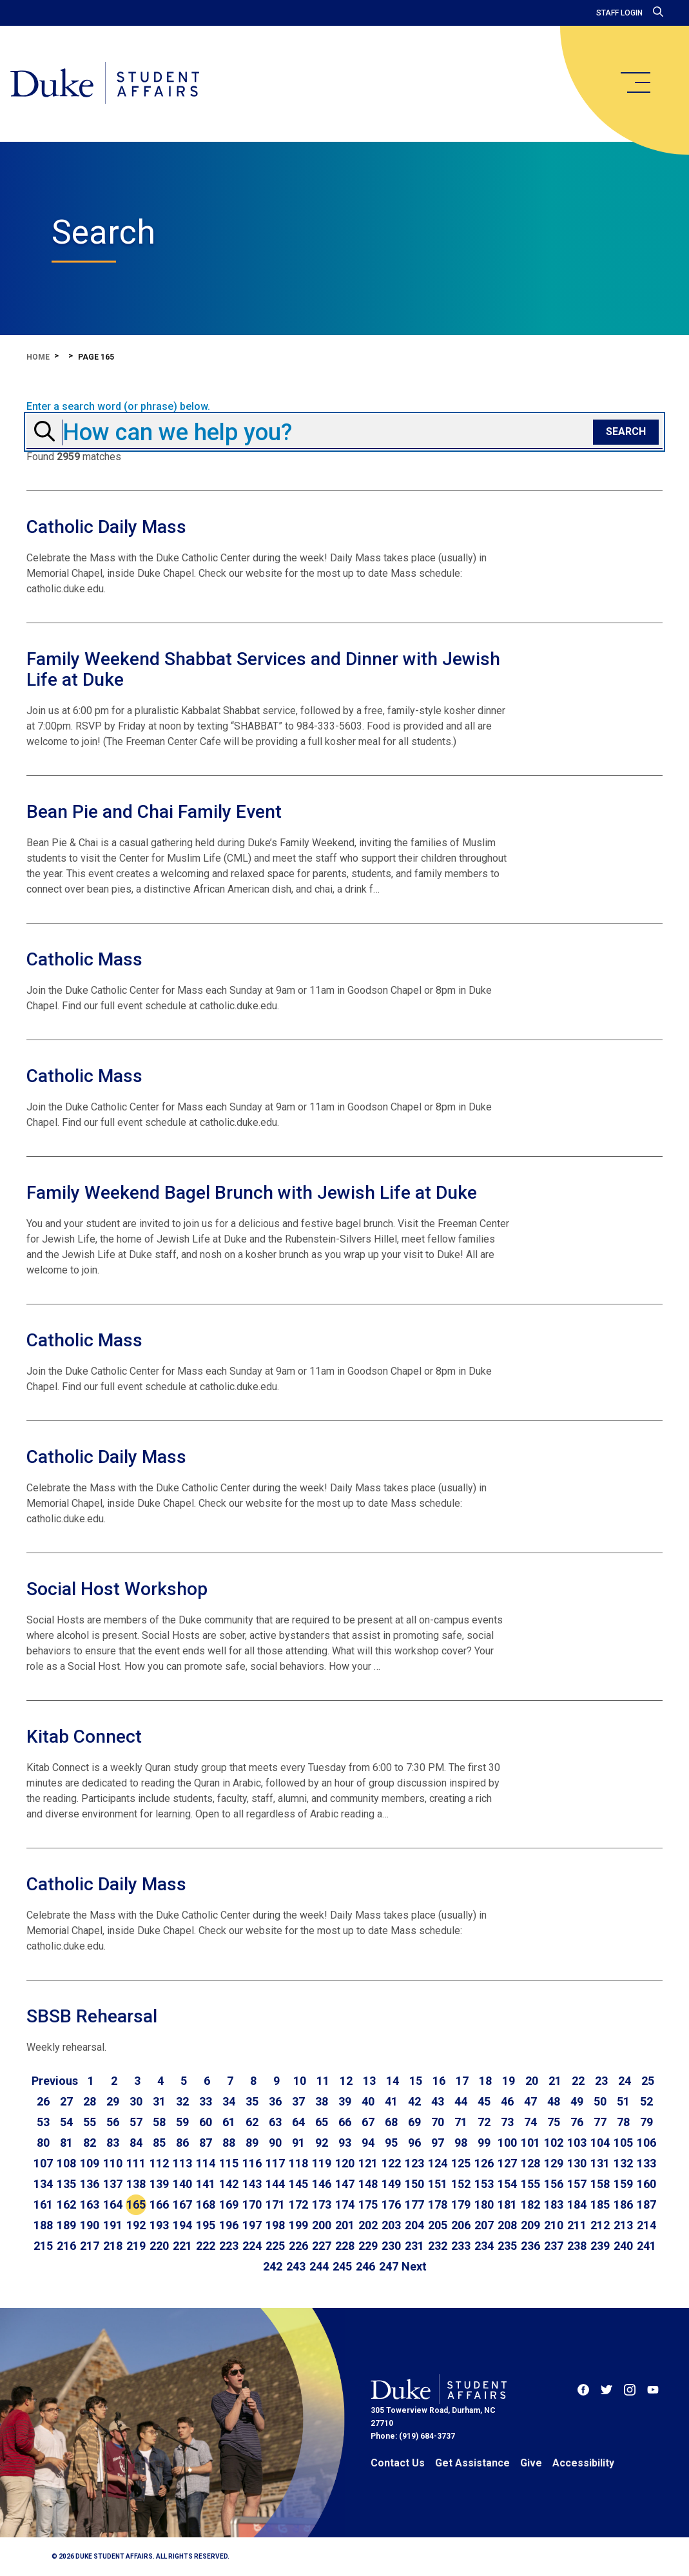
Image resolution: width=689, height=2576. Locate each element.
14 (392, 2080)
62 (252, 2122)
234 (484, 2245)
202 (368, 2225)
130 (577, 2163)
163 (89, 2204)
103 (577, 2142)
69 (414, 2122)
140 (182, 2184)
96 (414, 2142)
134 (43, 2184)
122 (391, 2163)
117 (275, 2163)
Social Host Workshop (117, 1589)
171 (275, 2204)
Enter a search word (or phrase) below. (118, 407)
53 (43, 2122)
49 (576, 2101)
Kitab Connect (84, 1736)
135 (66, 2184)
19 (508, 2080)
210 (553, 2225)
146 (321, 2184)
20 (531, 2080)
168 (205, 2204)
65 (321, 2122)
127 (507, 2163)
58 (159, 2122)
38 (321, 2101)
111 (136, 2163)
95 (391, 2142)
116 (252, 2163)
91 (298, 2142)
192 (136, 2225)
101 (530, 2142)
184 (577, 2204)
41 (391, 2101)
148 (368, 2184)
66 (344, 2122)
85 (159, 2142)
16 (438, 2080)
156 (553, 2184)
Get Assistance (472, 2463)
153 (484, 2184)
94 (368, 2142)
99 (484, 2142)
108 (66, 2163)
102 (553, 2142)
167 (182, 2204)
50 (600, 2101)
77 (600, 2122)
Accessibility (583, 2463)
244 (319, 2266)
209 (530, 2225)
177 (414, 2204)
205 (437, 2225)
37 (298, 2101)
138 (136, 2184)
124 (437, 2163)
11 (322, 2080)
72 (484, 2122)
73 (507, 2122)
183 (553, 2204)
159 (623, 2184)
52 (646, 2101)
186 (623, 2204)
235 (507, 2245)
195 (205, 2225)
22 (578, 2080)
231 (414, 2245)
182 (530, 2204)
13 (369, 2080)
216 (66, 2245)
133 (646, 2163)
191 (112, 2225)
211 (577, 2225)
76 (576, 2122)
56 (112, 2122)
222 (205, 2245)
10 (299, 2080)
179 (461, 2204)
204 (414, 2225)
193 (159, 2225)
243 (296, 2266)
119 (321, 2163)
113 (182, 2163)
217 (89, 2245)
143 (252, 2184)
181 (507, 2204)
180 (484, 2204)
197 (252, 2225)
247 (388, 2266)
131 (600, 2163)
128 (530, 2163)
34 (228, 2101)
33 (205, 2101)
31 (159, 2101)
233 (461, 2245)
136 (89, 2184)
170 (252, 2204)
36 (275, 2101)
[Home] (104, 84)
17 (462, 2080)
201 (344, 2225)
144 (275, 2184)
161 (43, 2204)
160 (646, 2184)
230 (391, 2245)
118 (298, 2163)
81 (66, 2142)
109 (89, 2163)
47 (530, 2101)
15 (415, 2080)
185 (600, 2204)
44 (460, 2101)
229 (368, 2245)
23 (601, 2080)
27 (66, 2101)
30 (136, 2101)
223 (228, 2245)
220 (159, 2245)
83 (112, 2142)
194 (182, 2225)
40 (368, 2101)
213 (623, 2225)
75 (553, 2122)
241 (646, 2245)
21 (554, 2080)
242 (272, 2266)
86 (182, 2142)
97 (437, 2142)
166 (159, 2204)
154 (507, 2184)
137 (112, 2184)
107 (43, 2163)
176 (391, 2204)
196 (228, 2225)
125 (461, 2163)
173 (321, 2204)
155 (530, 2184)
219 (136, 2245)
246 (365, 2266)
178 (437, 2204)
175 (368, 2204)
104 (600, 2142)
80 (43, 2142)
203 (391, 2225)
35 (252, 2101)
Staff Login (619, 12)
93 (344, 2142)
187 (646, 2204)
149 (391, 2184)
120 (344, 2163)
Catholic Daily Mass (106, 526)
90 (275, 2142)
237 (553, 2245)
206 (461, 2225)
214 (646, 2225)
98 (460, 2142)
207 (484, 2225)
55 (89, 2122)
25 (647, 2080)
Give (531, 2463)
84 (136, 2142)
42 (414, 2101)
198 (275, 2225)
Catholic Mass (84, 959)
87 (205, 2142)
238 (577, 2245)
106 (646, 2142)
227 (321, 2245)
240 (623, 2245)
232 (437, 2245)
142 (228, 2184)
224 (252, 2245)
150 (414, 2184)
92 (321, 2142)
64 (298, 2122)
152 (461, 2184)
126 (484, 2163)
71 (460, 2122)
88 (228, 2142)
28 (89, 2101)
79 (646, 2122)
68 (391, 2122)
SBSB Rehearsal (91, 2016)
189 (66, 2225)
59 (182, 2122)
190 (89, 2225)
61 (228, 2122)
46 (507, 2101)
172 (298, 2204)
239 (600, 2245)
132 (623, 2163)
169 (228, 2204)
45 (484, 2101)
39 (344, 2101)
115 (228, 2163)
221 (182, 2245)
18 (485, 2080)
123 (414, 2163)
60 (205, 2122)
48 (553, 2101)
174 (344, 2204)
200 (321, 2225)
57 (136, 2122)
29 (112, 2101)
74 (530, 2122)
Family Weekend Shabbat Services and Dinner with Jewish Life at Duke (263, 669)
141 (205, 2184)
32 (182, 2101)
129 (553, 2163)
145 (298, 2184)
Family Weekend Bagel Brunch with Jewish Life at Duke (251, 1192)
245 (342, 2266)
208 (507, 2225)
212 (600, 2225)
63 (275, 2122)
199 (298, 2225)
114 (205, 2163)
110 (112, 2163)
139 (159, 2184)
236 (530, 2245)
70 (437, 2122)
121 (368, 2163)
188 (43, 2225)
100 (507, 2142)
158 (600, 2184)
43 (437, 2101)
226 (298, 2245)
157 (577, 2184)
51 (623, 2101)
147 (344, 2184)
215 (43, 2245)
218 (112, 2245)
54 (66, 2122)
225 (275, 2245)
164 (112, 2204)
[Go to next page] (414, 2266)
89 (252, 2142)
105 (623, 2142)
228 (344, 2245)
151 (437, 2184)
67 (368, 2122)
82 (89, 2142)
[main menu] (634, 82)
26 (43, 2101)
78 (623, 2122)
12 (346, 2080)
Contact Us (398, 2463)
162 (66, 2204)
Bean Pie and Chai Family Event (154, 811)
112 (159, 2163)
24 (624, 2080)
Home (38, 357)
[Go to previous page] (55, 2081)
